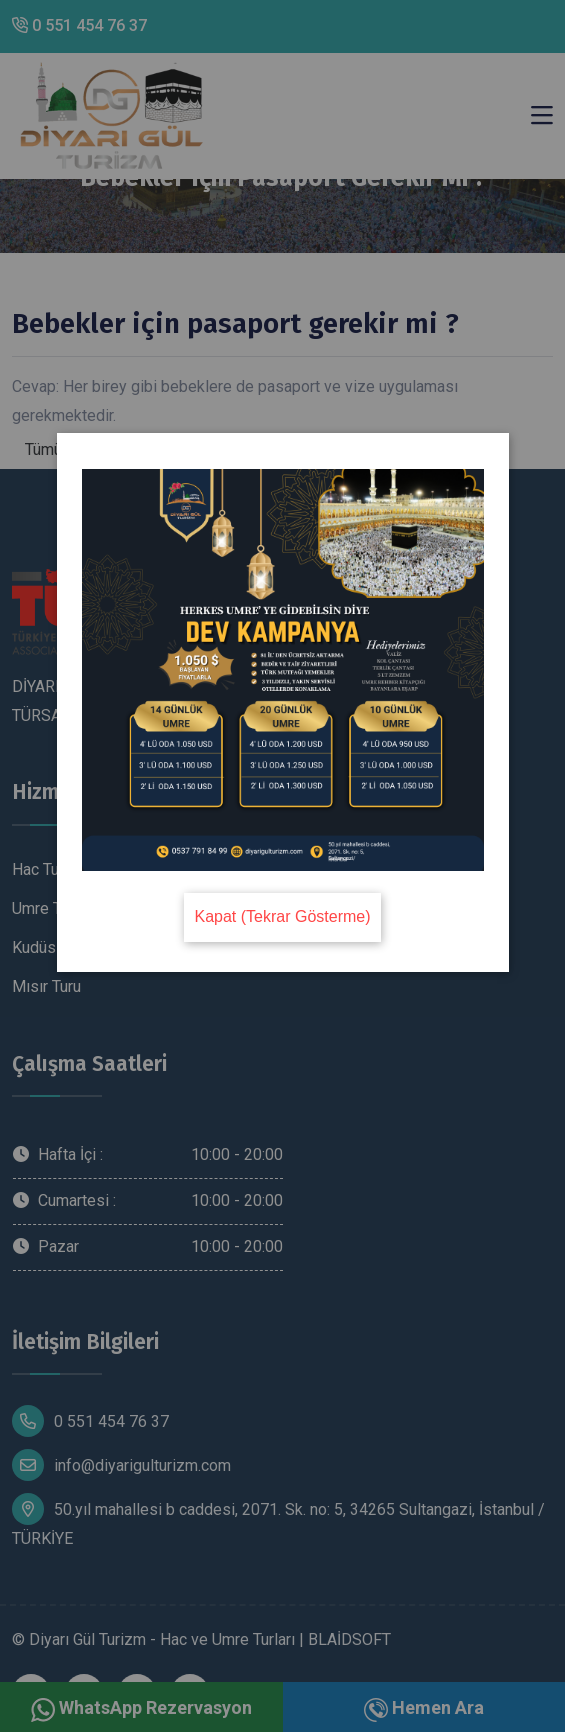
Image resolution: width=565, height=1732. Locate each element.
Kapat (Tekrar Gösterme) (282, 916)
